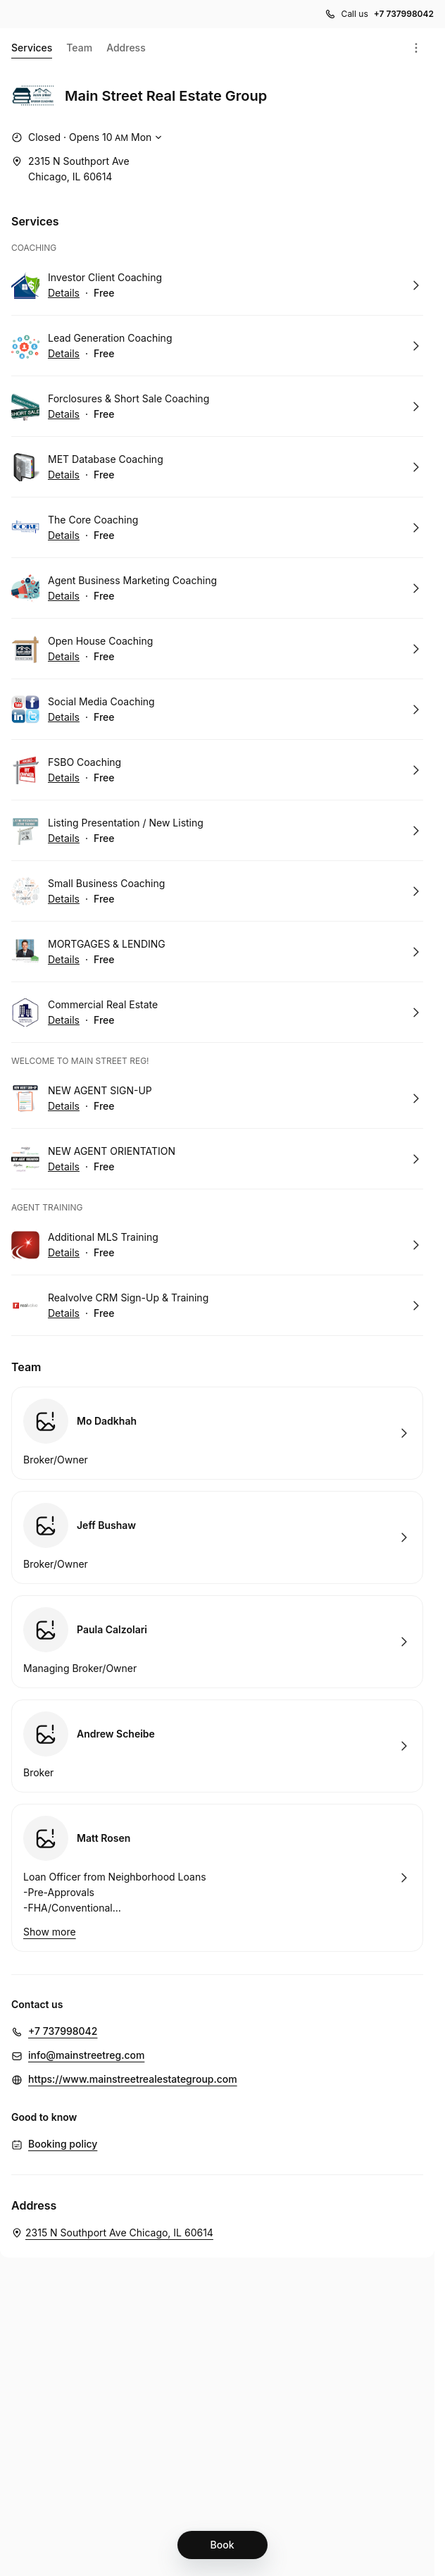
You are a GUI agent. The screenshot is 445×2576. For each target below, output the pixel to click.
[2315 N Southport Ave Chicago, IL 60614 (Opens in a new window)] (70, 169)
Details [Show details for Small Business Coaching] (64, 899)
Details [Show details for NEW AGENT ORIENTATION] (64, 1167)
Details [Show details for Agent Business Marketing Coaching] (64, 596)
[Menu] (416, 48)
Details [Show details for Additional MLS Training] (64, 1253)
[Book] (222, 2545)
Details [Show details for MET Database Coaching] (64, 475)
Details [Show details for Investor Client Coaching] (64, 293)
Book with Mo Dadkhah (217, 1433)
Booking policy (62, 2144)
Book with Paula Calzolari (217, 1642)
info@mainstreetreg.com (86, 2055)
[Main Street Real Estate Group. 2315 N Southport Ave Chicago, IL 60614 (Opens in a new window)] (112, 2233)
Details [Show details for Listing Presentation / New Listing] (64, 838)
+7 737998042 (62, 2031)
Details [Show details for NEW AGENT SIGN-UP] (64, 1106)
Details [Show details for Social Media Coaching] (64, 717)
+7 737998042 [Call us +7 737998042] (404, 13)
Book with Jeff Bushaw (217, 1537)
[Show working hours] (88, 137)
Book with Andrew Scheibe (217, 1746)
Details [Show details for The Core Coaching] (64, 535)
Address (126, 48)
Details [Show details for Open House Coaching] (64, 656)
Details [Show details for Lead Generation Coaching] (64, 353)
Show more (49, 1932)
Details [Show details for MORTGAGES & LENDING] (64, 959)
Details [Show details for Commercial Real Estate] (64, 1020)
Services (31, 50)
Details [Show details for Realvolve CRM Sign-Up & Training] (64, 1313)
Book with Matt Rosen (217, 1877)
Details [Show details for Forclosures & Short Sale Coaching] (64, 414)
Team (79, 48)
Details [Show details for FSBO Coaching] (64, 778)
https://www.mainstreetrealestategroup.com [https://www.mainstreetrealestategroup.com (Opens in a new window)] (132, 2079)
